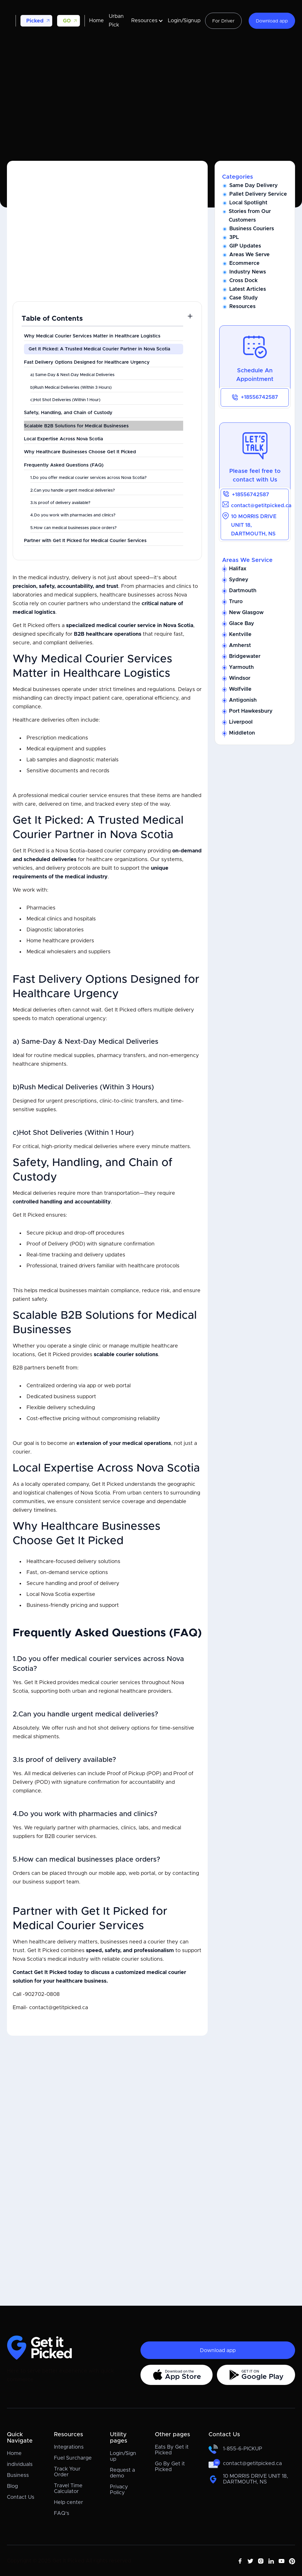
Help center (68, 2502)
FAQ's (61, 2513)
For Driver (223, 21)
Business (18, 2475)
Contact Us (20, 2497)
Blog (12, 2486)
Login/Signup (184, 20)
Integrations (69, 2447)
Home (96, 20)
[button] (36, 21)
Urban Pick (116, 21)
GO (67, 21)
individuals (20, 2464)
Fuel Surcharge (73, 2458)
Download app (272, 21)
